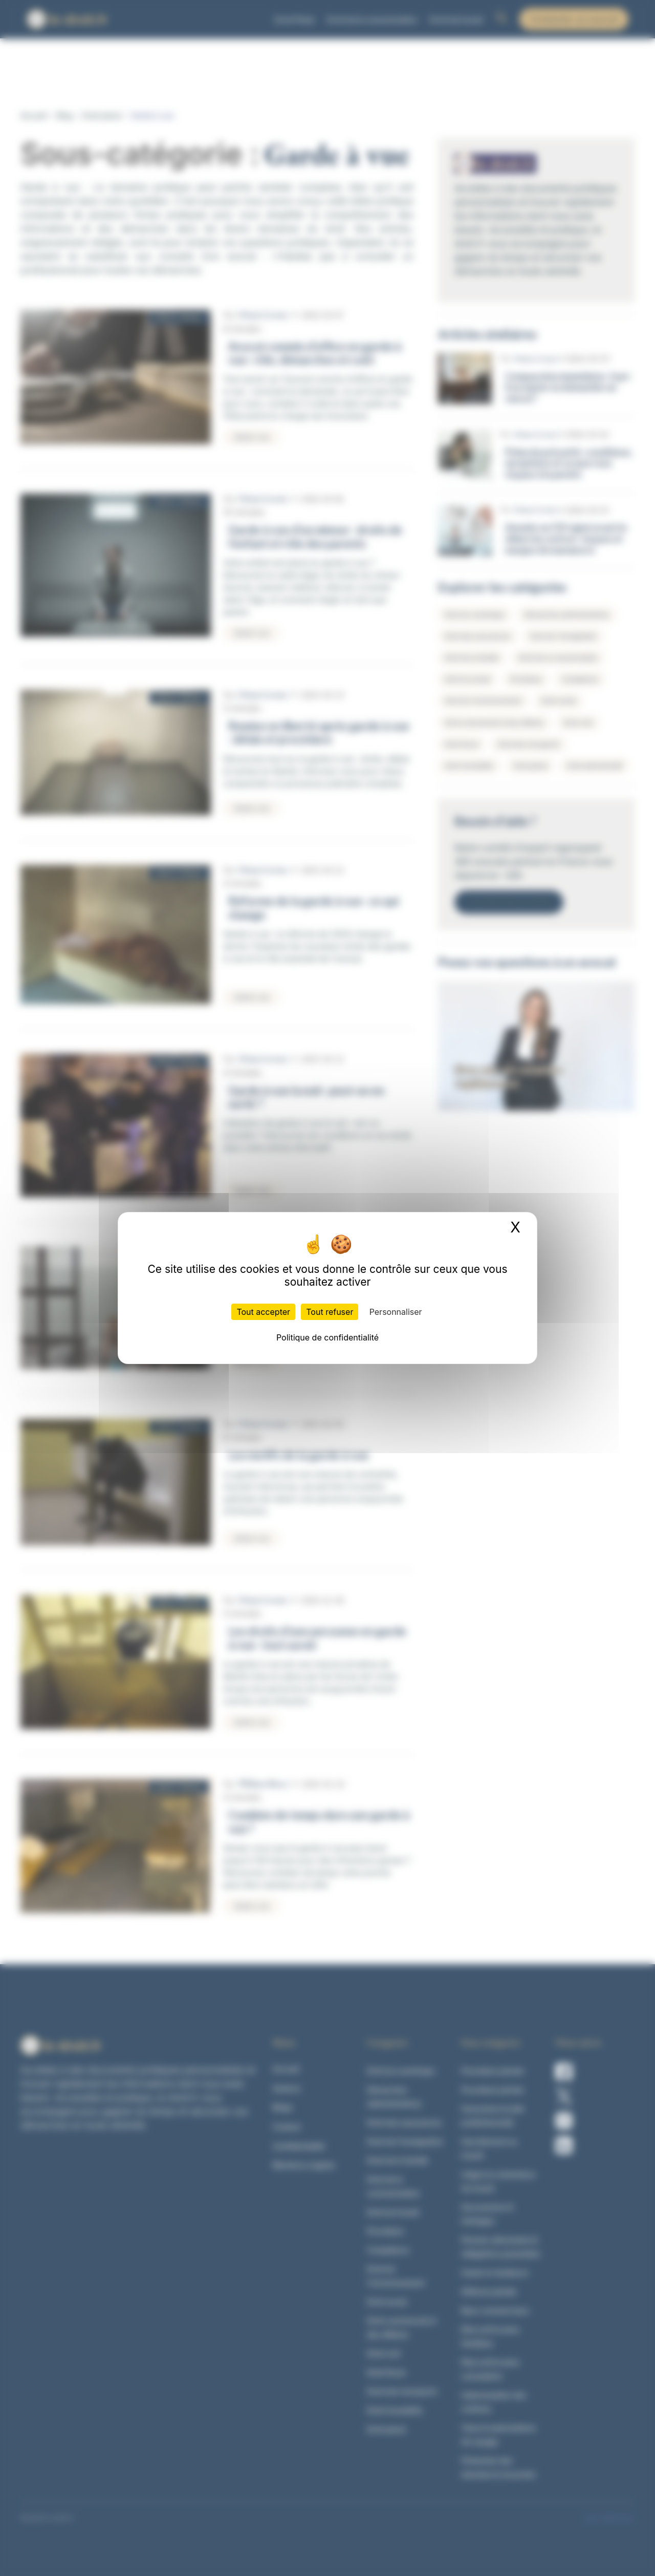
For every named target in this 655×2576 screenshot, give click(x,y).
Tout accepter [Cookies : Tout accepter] (263, 1312)
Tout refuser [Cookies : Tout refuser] (329, 1312)
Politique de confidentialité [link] (327, 1337)
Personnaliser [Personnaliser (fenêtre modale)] (395, 1312)
